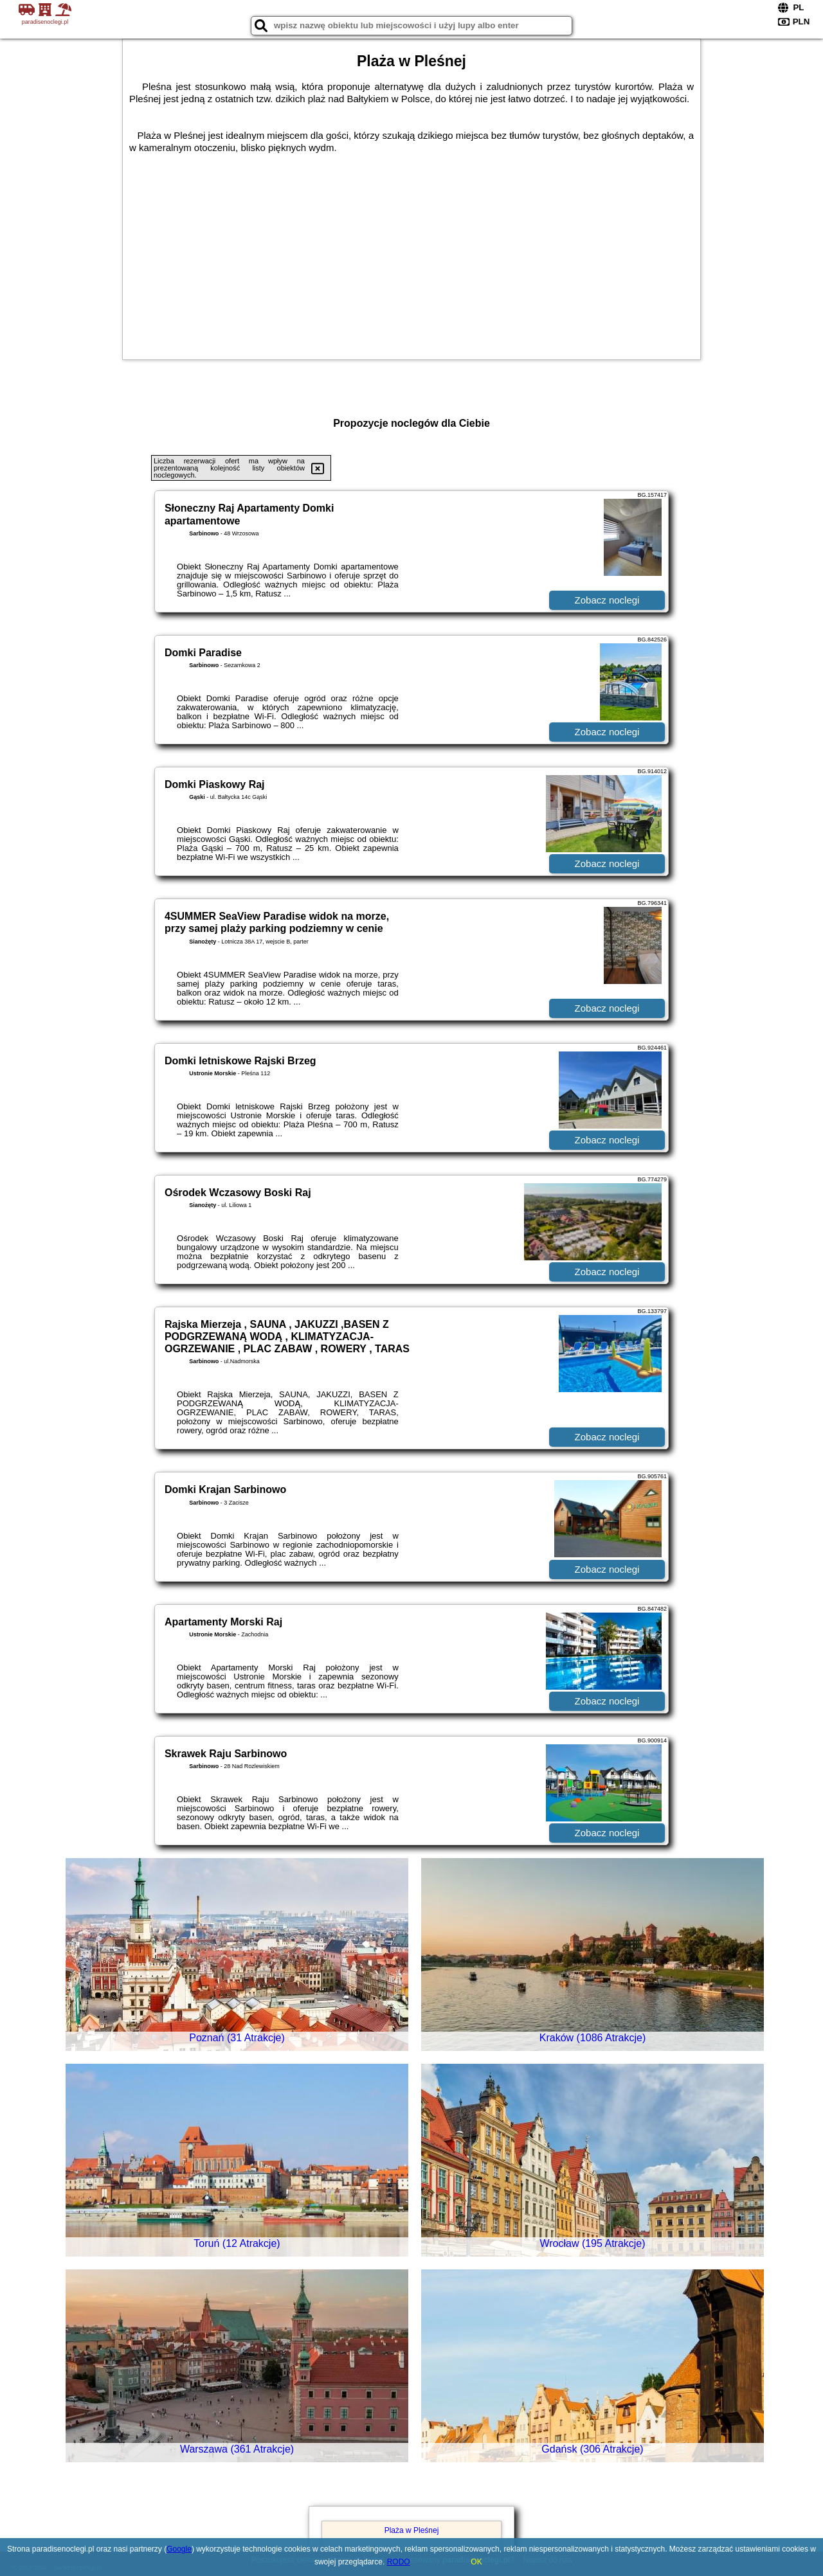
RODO (398, 2561)
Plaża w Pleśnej (411, 2530)
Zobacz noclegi (607, 600)
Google (179, 2549)
